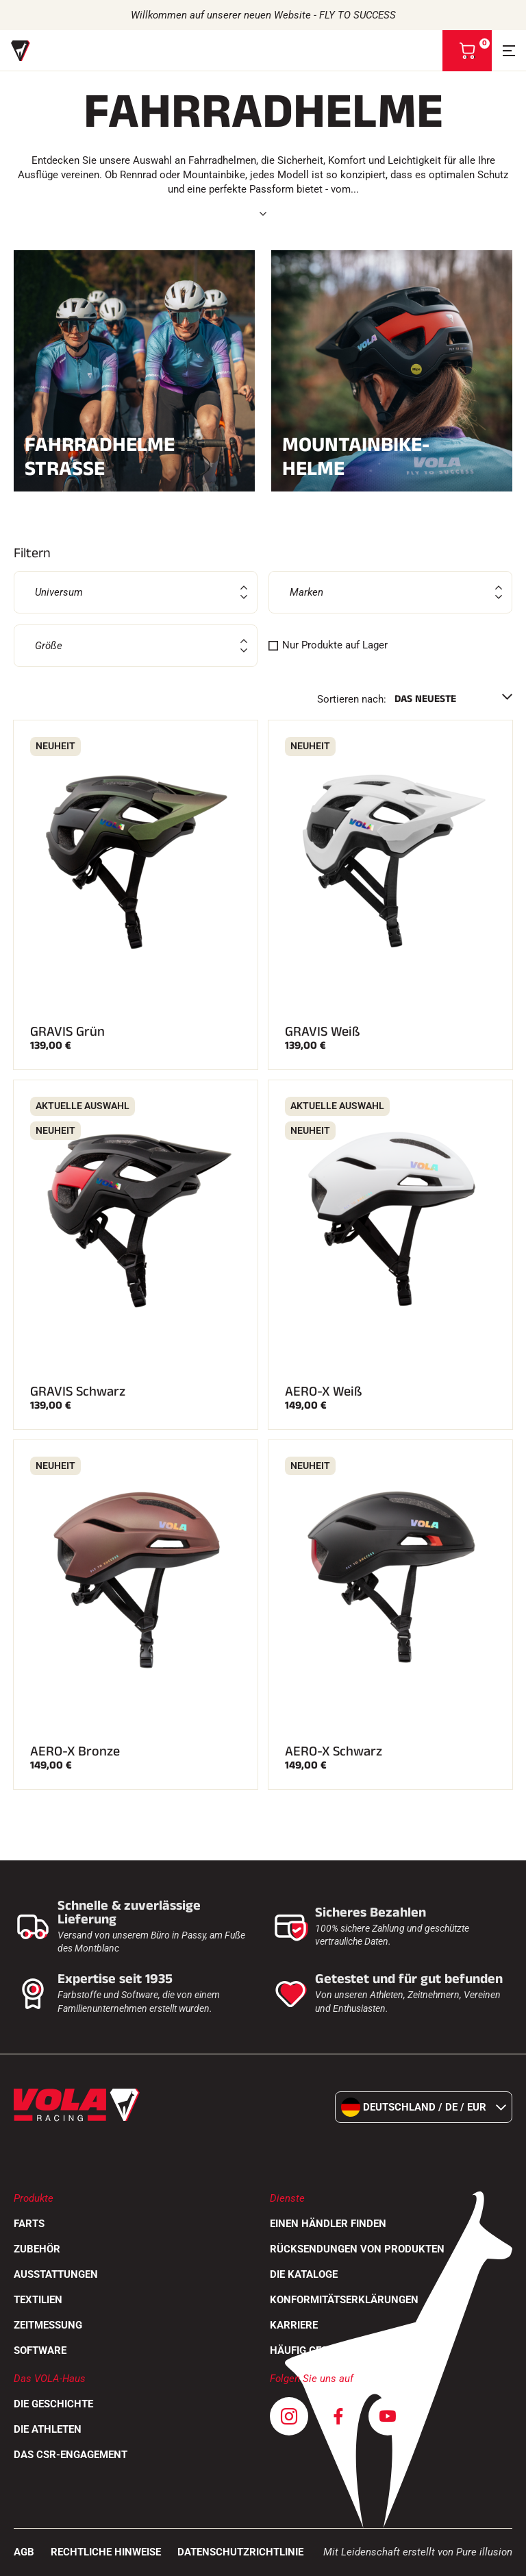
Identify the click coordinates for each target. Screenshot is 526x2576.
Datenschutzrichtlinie (240, 2552)
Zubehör (37, 2249)
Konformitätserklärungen (344, 2300)
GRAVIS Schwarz (77, 1391)
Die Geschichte (53, 2404)
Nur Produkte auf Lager (335, 645)
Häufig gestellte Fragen (336, 2350)
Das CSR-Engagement (70, 2455)
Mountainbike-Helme (391, 457)
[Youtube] (387, 2416)
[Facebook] (338, 2416)
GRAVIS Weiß (322, 1031)
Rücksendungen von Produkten (357, 2249)
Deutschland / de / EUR (423, 2107)
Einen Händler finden (328, 2223)
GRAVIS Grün (67, 1031)
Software (40, 2350)
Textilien (38, 2300)
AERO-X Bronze (75, 1751)
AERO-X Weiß (323, 1391)
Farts (29, 2223)
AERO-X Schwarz (333, 1751)
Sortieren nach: (351, 699)
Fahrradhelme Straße (134, 457)
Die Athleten (48, 2429)
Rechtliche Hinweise (106, 2552)
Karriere (294, 2325)
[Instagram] (289, 2416)
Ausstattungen (56, 2274)
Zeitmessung (48, 2325)
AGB (24, 2552)
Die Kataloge (304, 2274)
